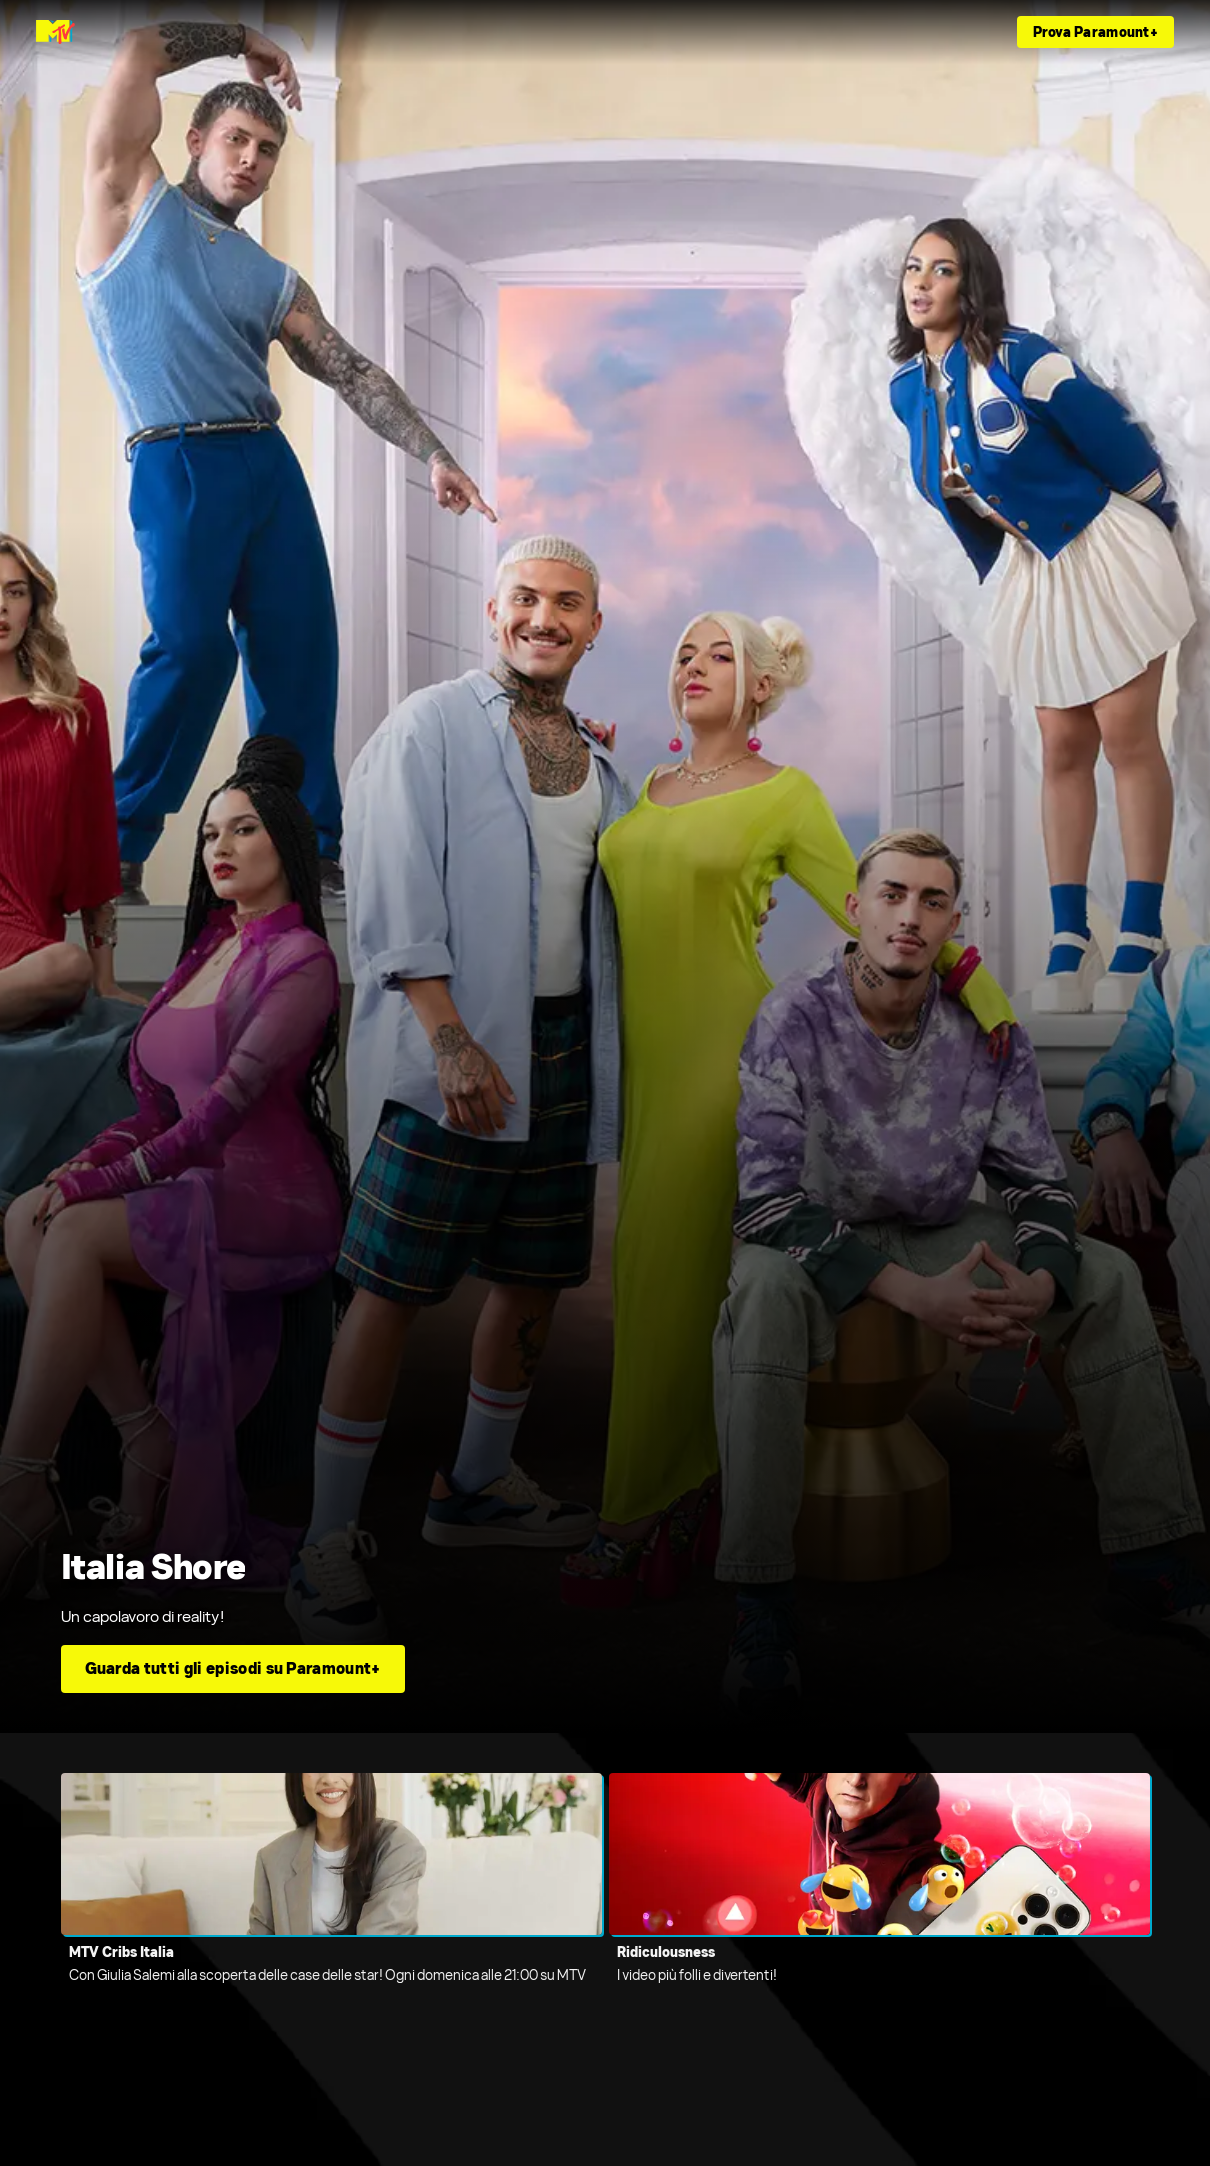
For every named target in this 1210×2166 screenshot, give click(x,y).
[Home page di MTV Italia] (55, 32)
